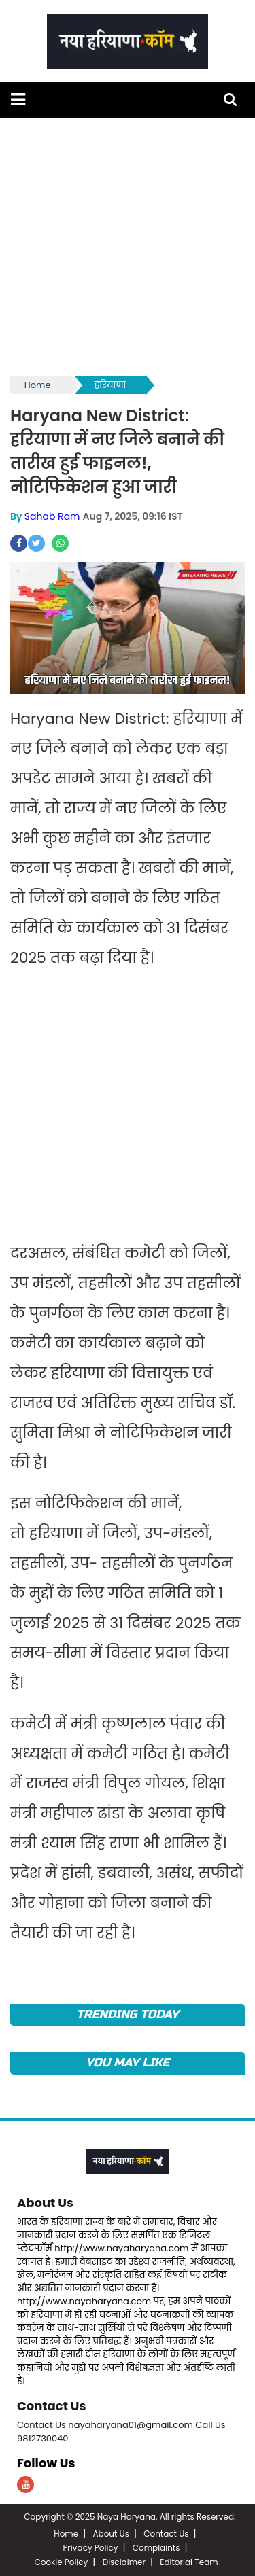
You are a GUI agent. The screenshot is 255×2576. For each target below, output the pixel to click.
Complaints (156, 2548)
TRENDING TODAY (127, 2014)
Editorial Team (189, 2562)
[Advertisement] (127, 245)
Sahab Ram (52, 516)
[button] (18, 99)
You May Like (127, 2062)
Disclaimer (124, 2562)
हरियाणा (110, 384)
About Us (45, 2202)
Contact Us (51, 2405)
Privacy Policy (90, 2548)
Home (37, 384)
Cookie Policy (61, 2562)
